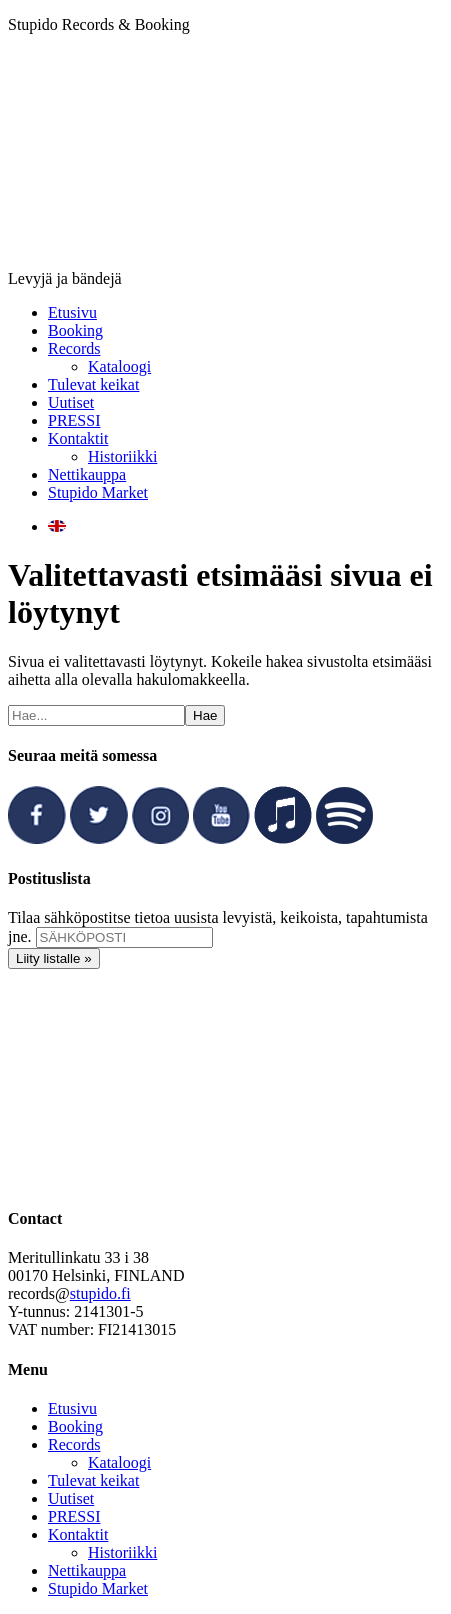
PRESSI (74, 1516)
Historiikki (122, 1552)
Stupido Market (98, 1588)
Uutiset (71, 1498)
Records (74, 1444)
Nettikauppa (87, 1570)
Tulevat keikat (93, 1480)
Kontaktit (78, 1534)
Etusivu (72, 1408)
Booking (75, 1426)
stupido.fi (100, 1293)
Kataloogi (119, 1462)
